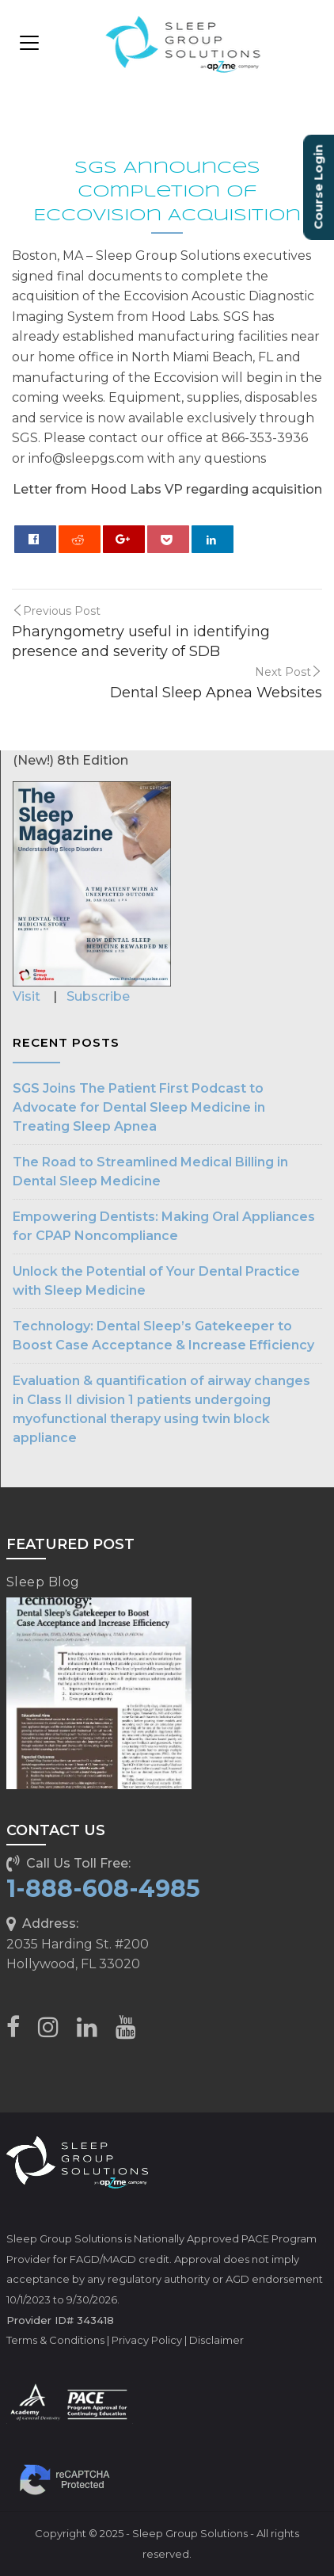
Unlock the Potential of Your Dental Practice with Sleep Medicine (156, 1281)
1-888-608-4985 (103, 1888)
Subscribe (98, 996)
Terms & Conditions (55, 2340)
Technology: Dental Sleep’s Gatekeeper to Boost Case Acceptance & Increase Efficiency (163, 1336)
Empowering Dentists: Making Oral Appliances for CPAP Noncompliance (164, 1226)
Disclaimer (216, 2340)
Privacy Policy (147, 2340)
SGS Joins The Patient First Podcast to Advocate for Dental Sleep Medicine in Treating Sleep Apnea (139, 1107)
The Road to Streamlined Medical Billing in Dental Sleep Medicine (150, 1171)
